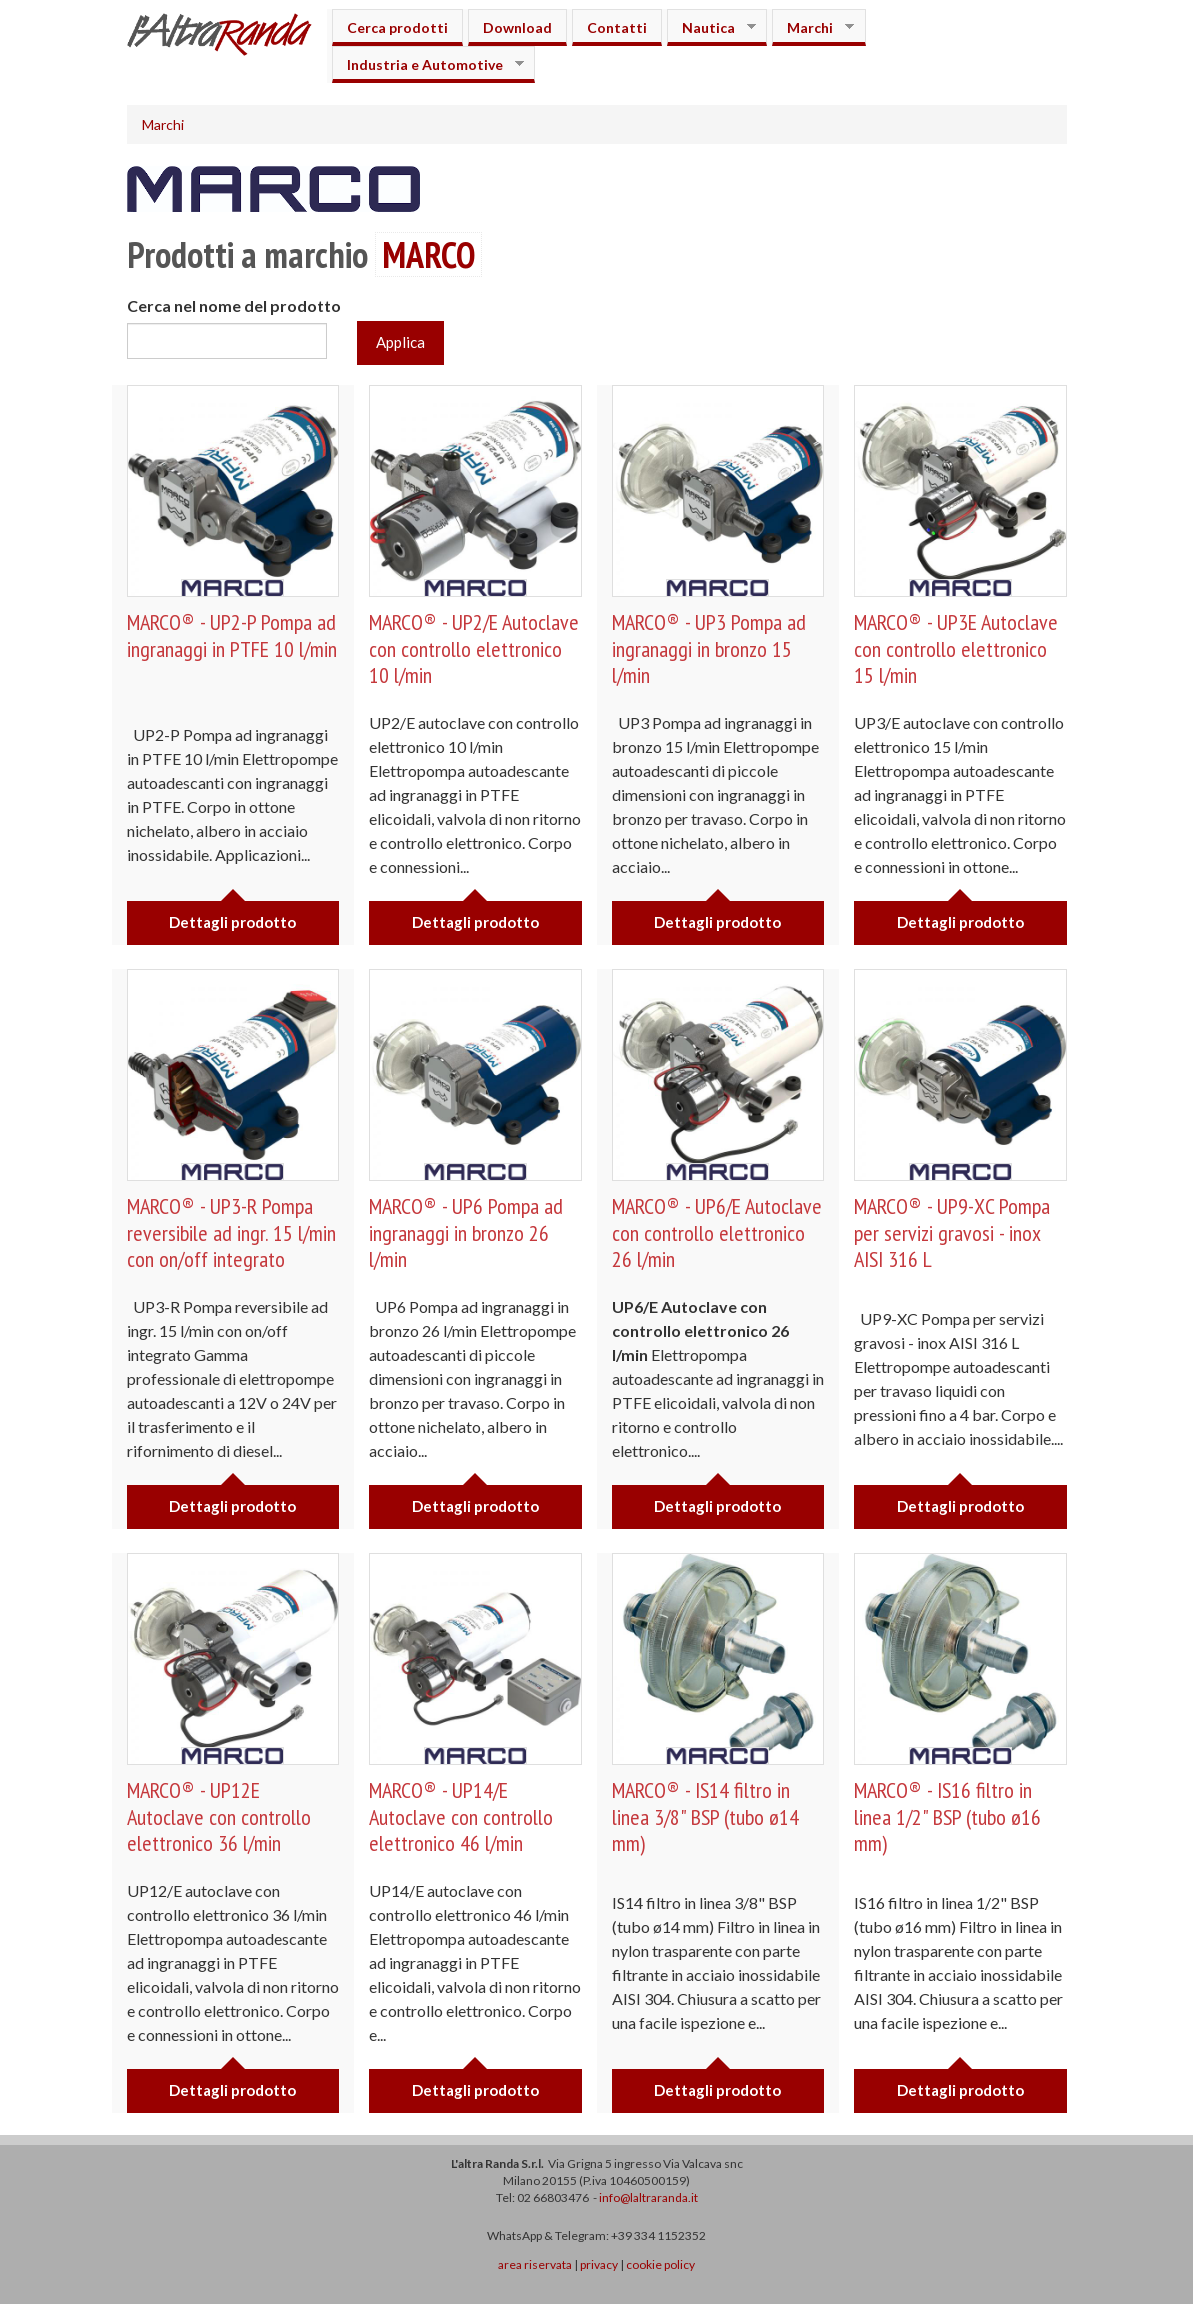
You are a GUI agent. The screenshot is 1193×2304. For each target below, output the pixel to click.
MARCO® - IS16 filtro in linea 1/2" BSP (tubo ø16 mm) (947, 1816)
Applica (400, 342)
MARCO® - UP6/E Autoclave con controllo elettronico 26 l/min (717, 1232)
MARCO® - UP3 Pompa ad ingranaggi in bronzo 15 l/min (709, 648)
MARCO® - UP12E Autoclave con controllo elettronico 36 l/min (219, 1816)
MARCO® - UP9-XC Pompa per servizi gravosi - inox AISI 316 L (952, 1232)
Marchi (813, 27)
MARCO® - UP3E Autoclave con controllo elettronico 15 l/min (956, 648)
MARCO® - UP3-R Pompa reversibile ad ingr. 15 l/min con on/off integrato (231, 1232)
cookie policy (660, 2264)
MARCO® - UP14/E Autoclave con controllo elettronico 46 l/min (461, 1816)
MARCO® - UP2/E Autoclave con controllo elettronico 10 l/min (474, 648)
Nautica (711, 27)
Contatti (617, 27)
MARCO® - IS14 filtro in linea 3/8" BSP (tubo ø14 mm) (705, 1816)
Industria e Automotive (428, 64)
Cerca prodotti (397, 27)
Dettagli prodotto (232, 922)
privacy (599, 2264)
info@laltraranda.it (648, 2197)
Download (517, 27)
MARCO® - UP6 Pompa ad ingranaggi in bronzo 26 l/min (466, 1232)
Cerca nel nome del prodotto (234, 305)
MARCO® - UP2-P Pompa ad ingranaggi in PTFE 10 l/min (232, 635)
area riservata (535, 2264)
